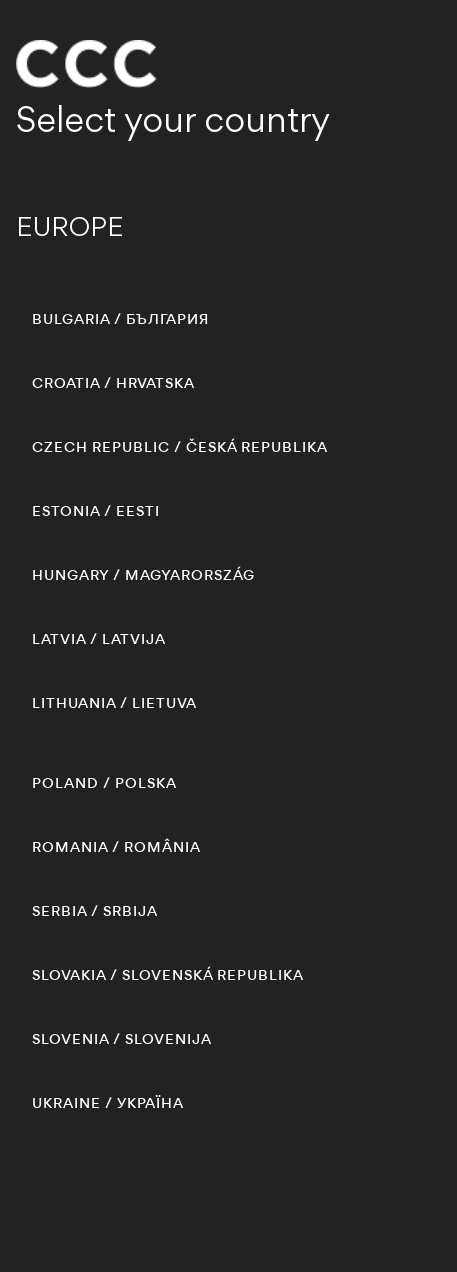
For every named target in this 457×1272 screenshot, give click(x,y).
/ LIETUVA (114, 703)
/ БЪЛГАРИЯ (120, 319)
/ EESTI (96, 511)
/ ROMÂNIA (116, 847)
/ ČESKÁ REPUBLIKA (180, 447)
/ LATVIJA (99, 639)
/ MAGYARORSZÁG (143, 575)
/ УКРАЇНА (108, 1103)
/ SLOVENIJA (122, 1039)
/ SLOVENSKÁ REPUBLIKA (168, 975)
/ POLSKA (104, 783)
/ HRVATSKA (113, 383)
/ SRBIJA (95, 911)
